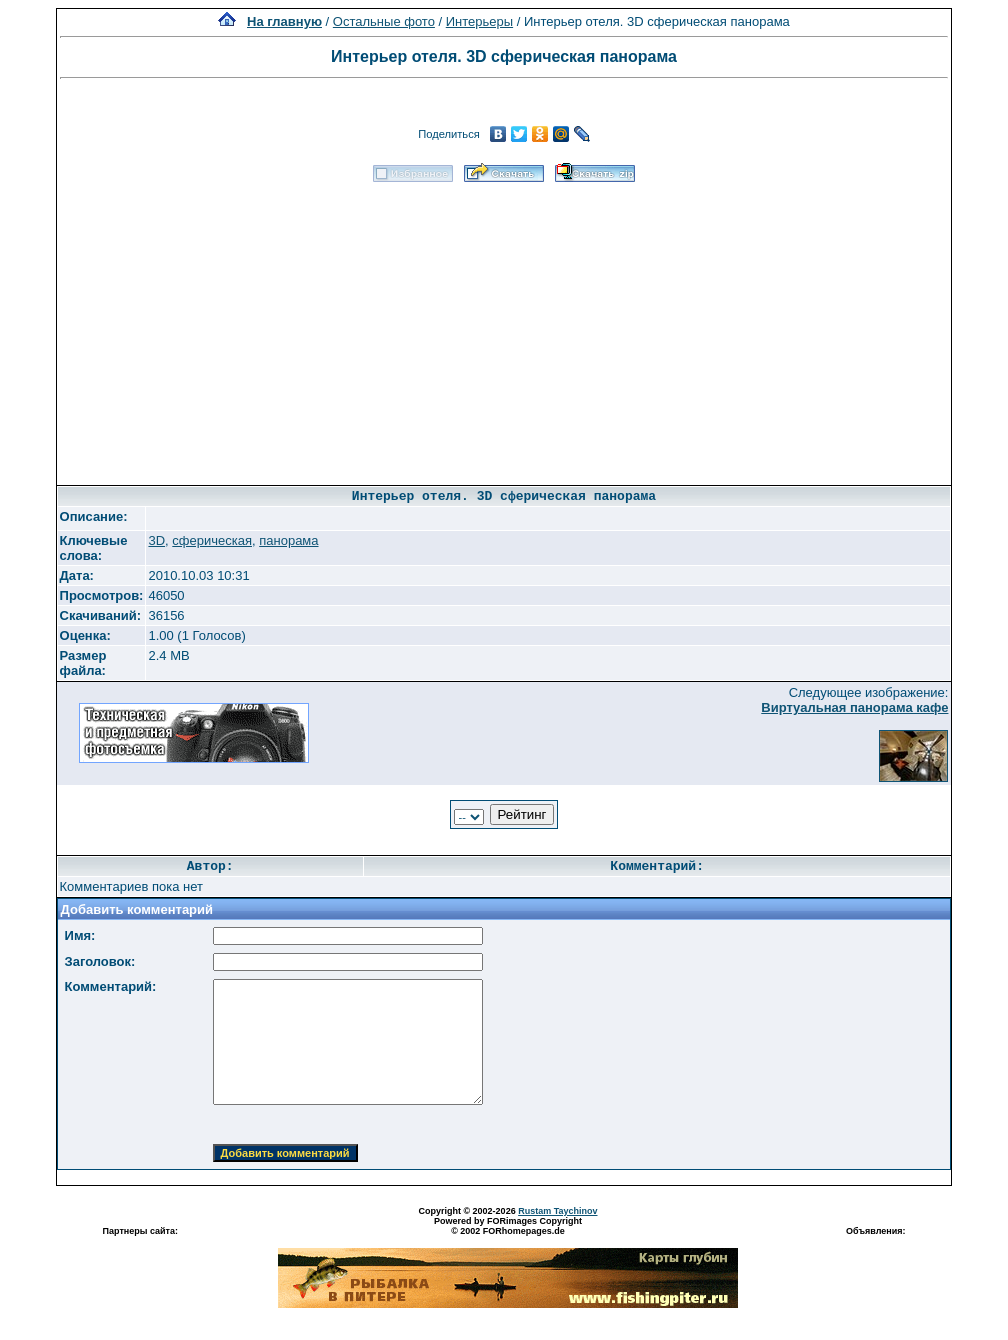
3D (156, 540)
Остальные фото (384, 21)
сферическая (212, 540)
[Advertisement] (503, 327)
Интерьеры (479, 21)
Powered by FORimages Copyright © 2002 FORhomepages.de (508, 1226)
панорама (288, 540)
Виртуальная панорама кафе (854, 707)
